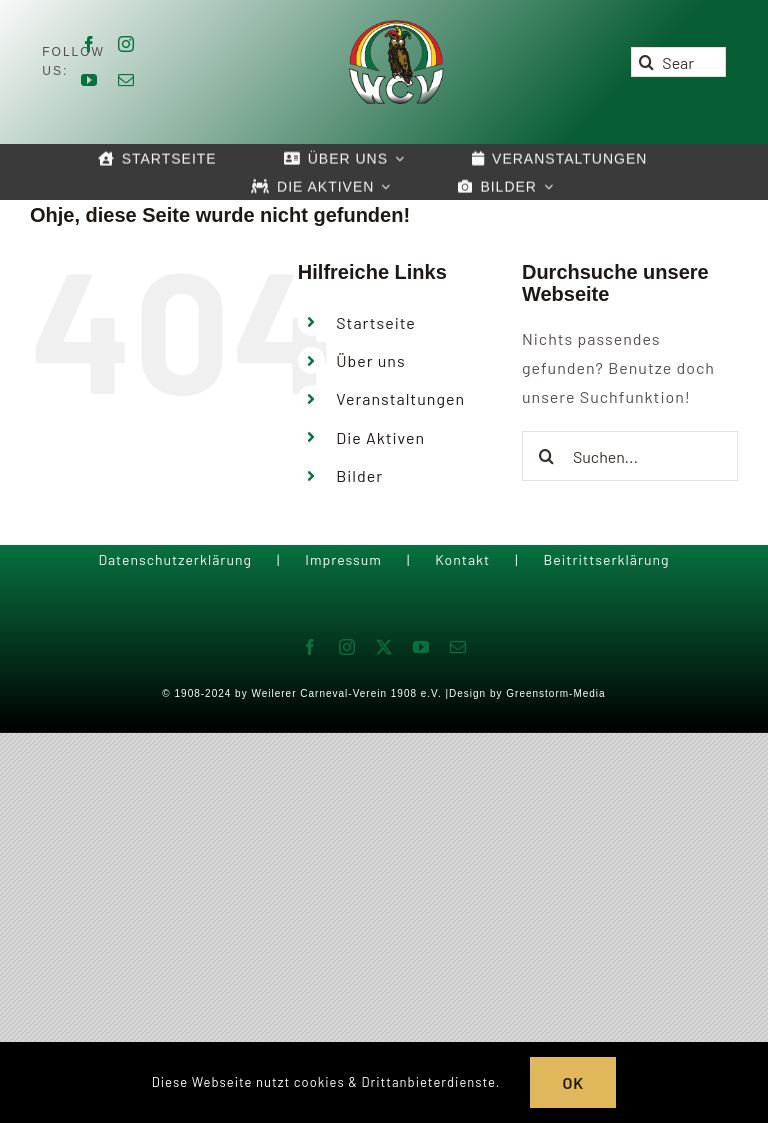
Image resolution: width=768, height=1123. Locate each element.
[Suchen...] (630, 456)
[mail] (126, 80)
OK (573, 1082)
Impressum (343, 559)
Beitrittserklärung (606, 559)
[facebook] (89, 44)
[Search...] (678, 62)
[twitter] (384, 647)
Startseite (376, 322)
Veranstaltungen (400, 398)
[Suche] (646, 62)
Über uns (370, 360)
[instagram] (126, 44)
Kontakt (462, 559)
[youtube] (89, 80)
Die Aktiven (380, 437)
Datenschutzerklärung (175, 559)
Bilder (359, 475)
